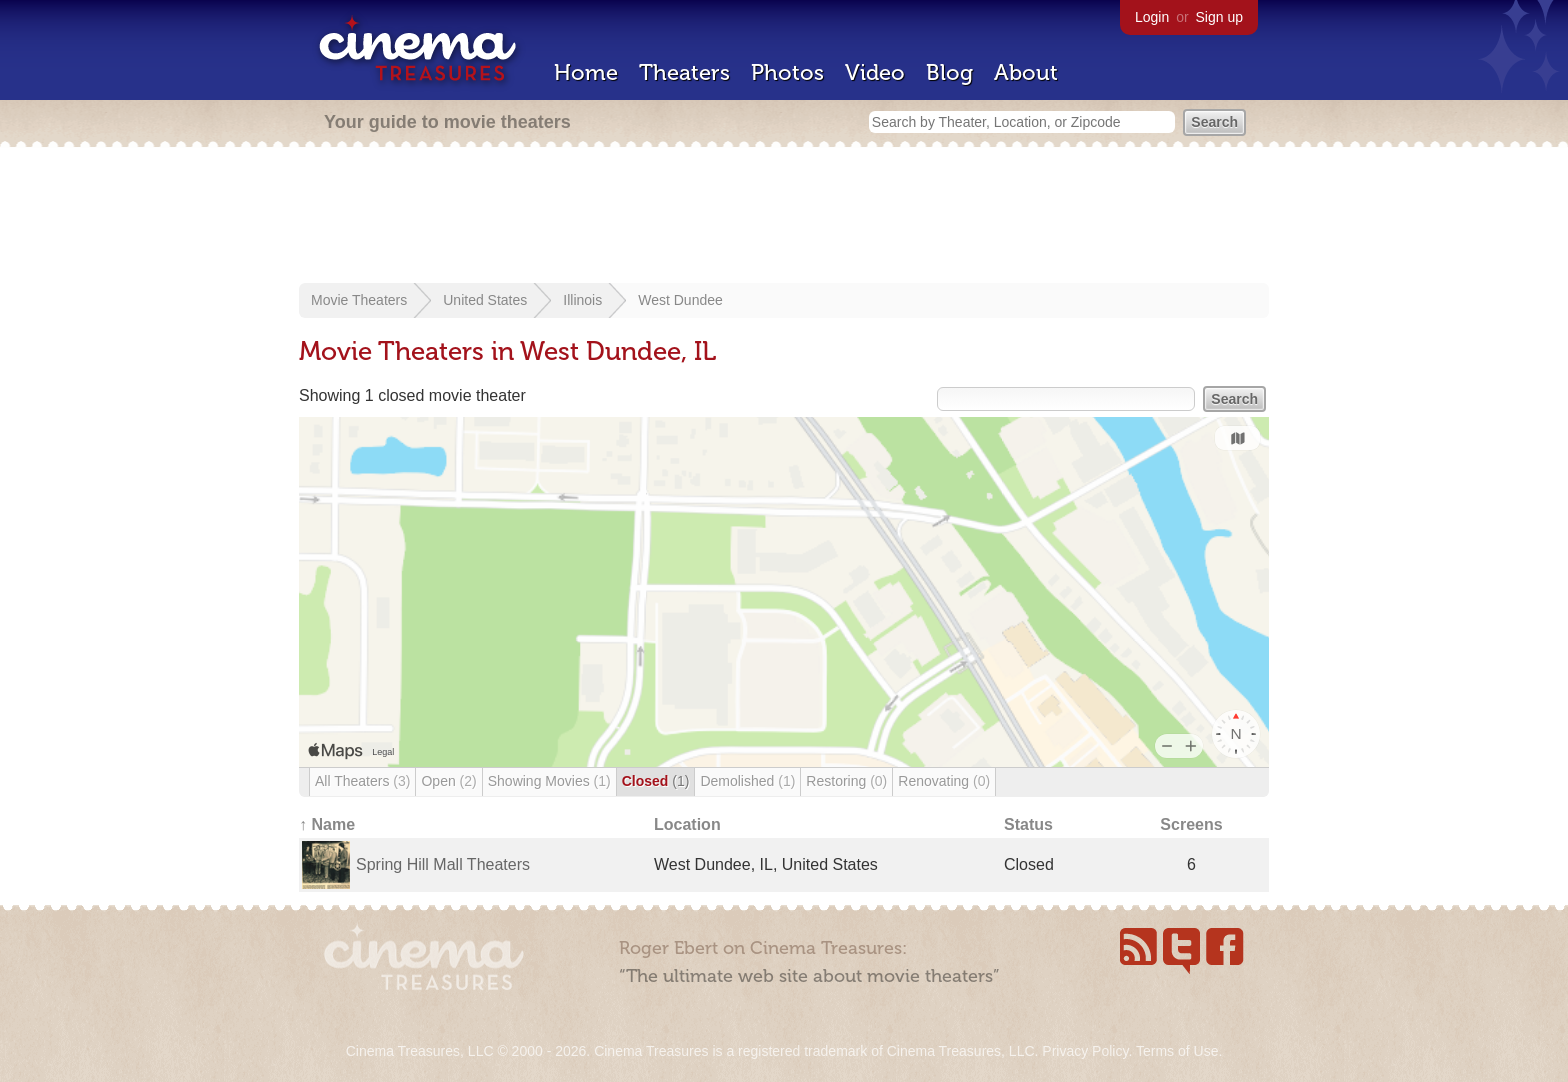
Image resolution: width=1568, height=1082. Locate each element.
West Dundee (680, 300)
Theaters (684, 72)
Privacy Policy (1085, 1051)
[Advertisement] (784, 217)
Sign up (1219, 17)
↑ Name (327, 824)
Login (1152, 17)
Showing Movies (549, 781)
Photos (787, 72)
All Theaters (362, 781)
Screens (1191, 824)
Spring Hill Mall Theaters (443, 864)
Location (687, 824)
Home (586, 72)
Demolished (747, 781)
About (1026, 72)
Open (448, 781)
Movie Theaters (359, 300)
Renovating (944, 781)
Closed (656, 781)
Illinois (582, 300)
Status (1028, 824)
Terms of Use (1177, 1051)
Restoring (846, 781)
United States (485, 300)
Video (875, 72)
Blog (949, 72)
